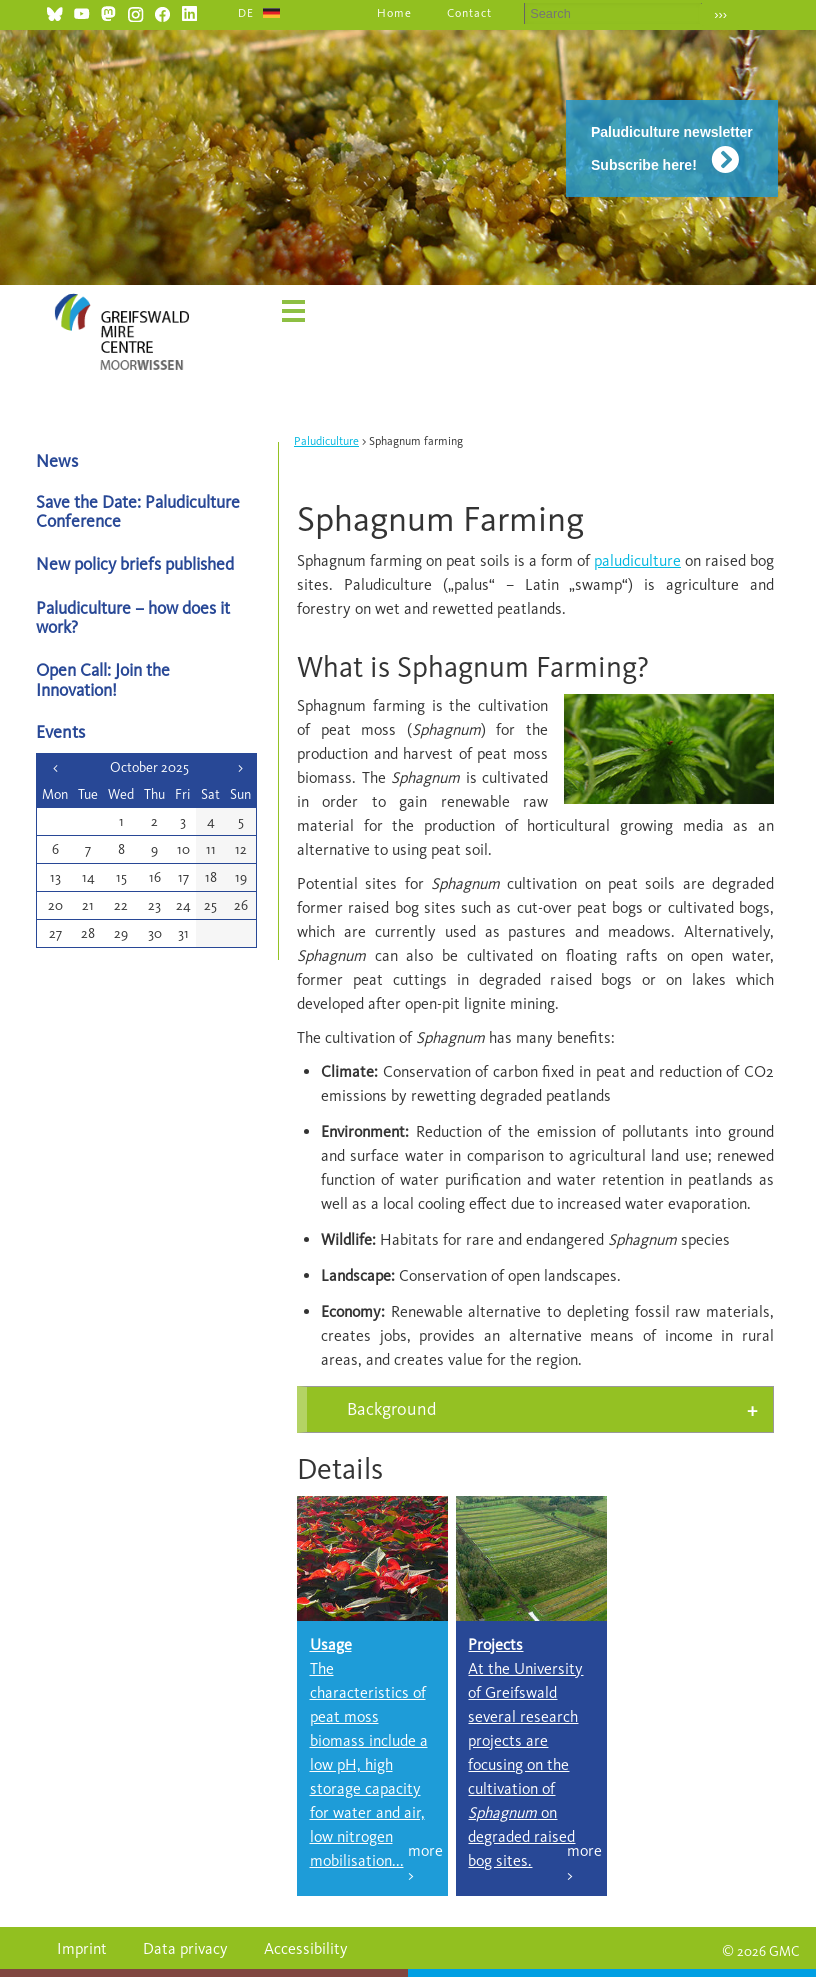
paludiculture (637, 560)
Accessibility (306, 1948)
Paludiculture (326, 441)
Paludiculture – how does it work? (133, 617)
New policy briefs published (135, 563)
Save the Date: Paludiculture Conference (138, 511)
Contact (469, 13)
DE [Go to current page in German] (246, 13)
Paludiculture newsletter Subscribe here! (672, 148)
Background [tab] (391, 1409)
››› (720, 14)
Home (394, 13)
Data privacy (185, 1948)
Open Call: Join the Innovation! (103, 679)
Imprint (82, 1948)
